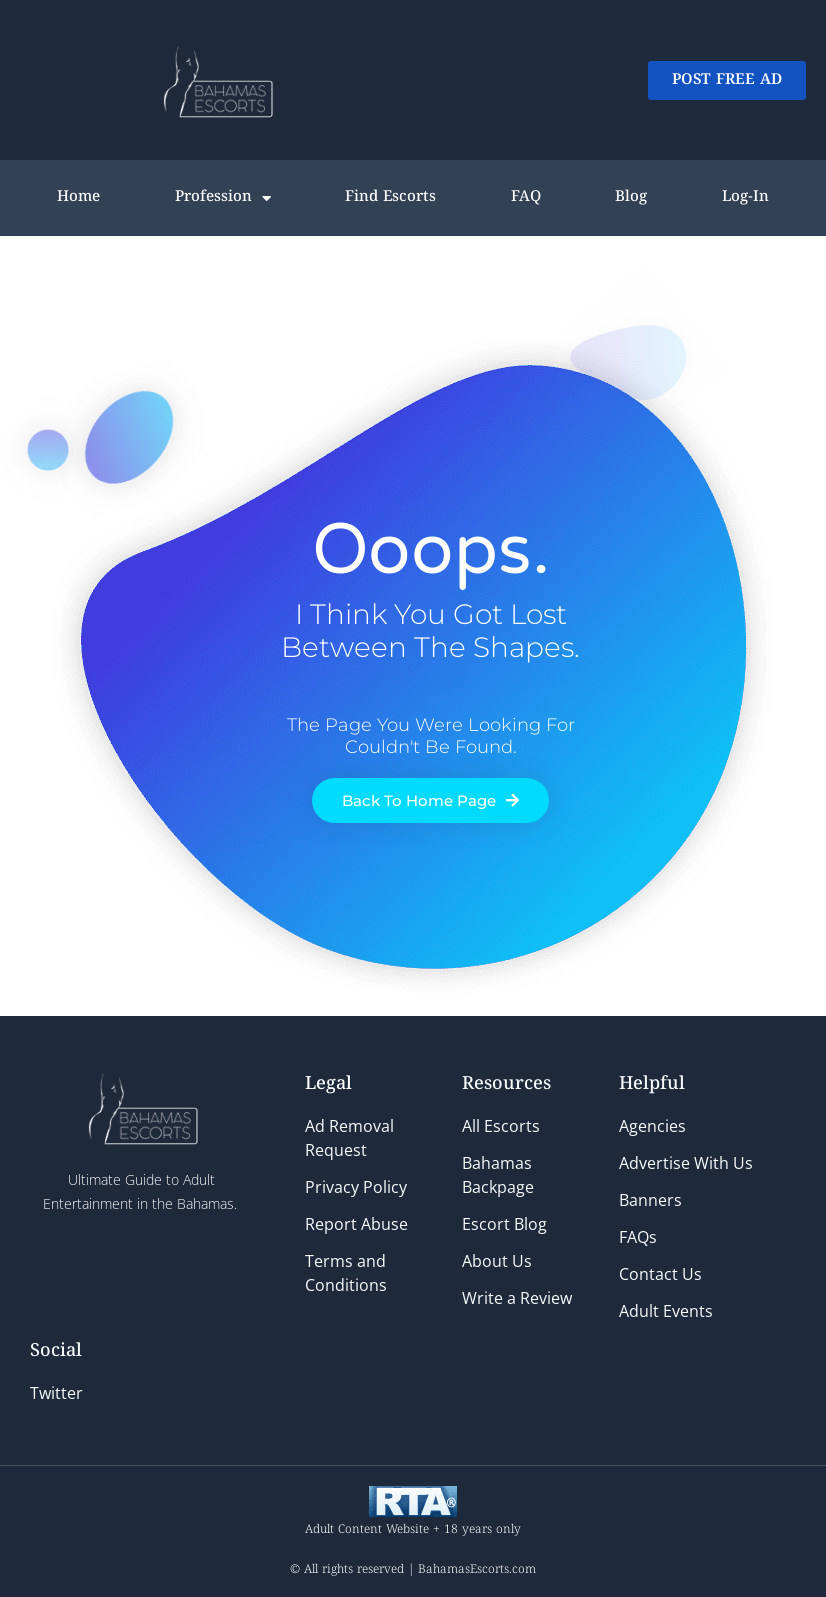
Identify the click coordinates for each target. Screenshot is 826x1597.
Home (78, 197)
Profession (223, 198)
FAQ (526, 197)
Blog (631, 197)
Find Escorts (390, 197)
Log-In (745, 197)
